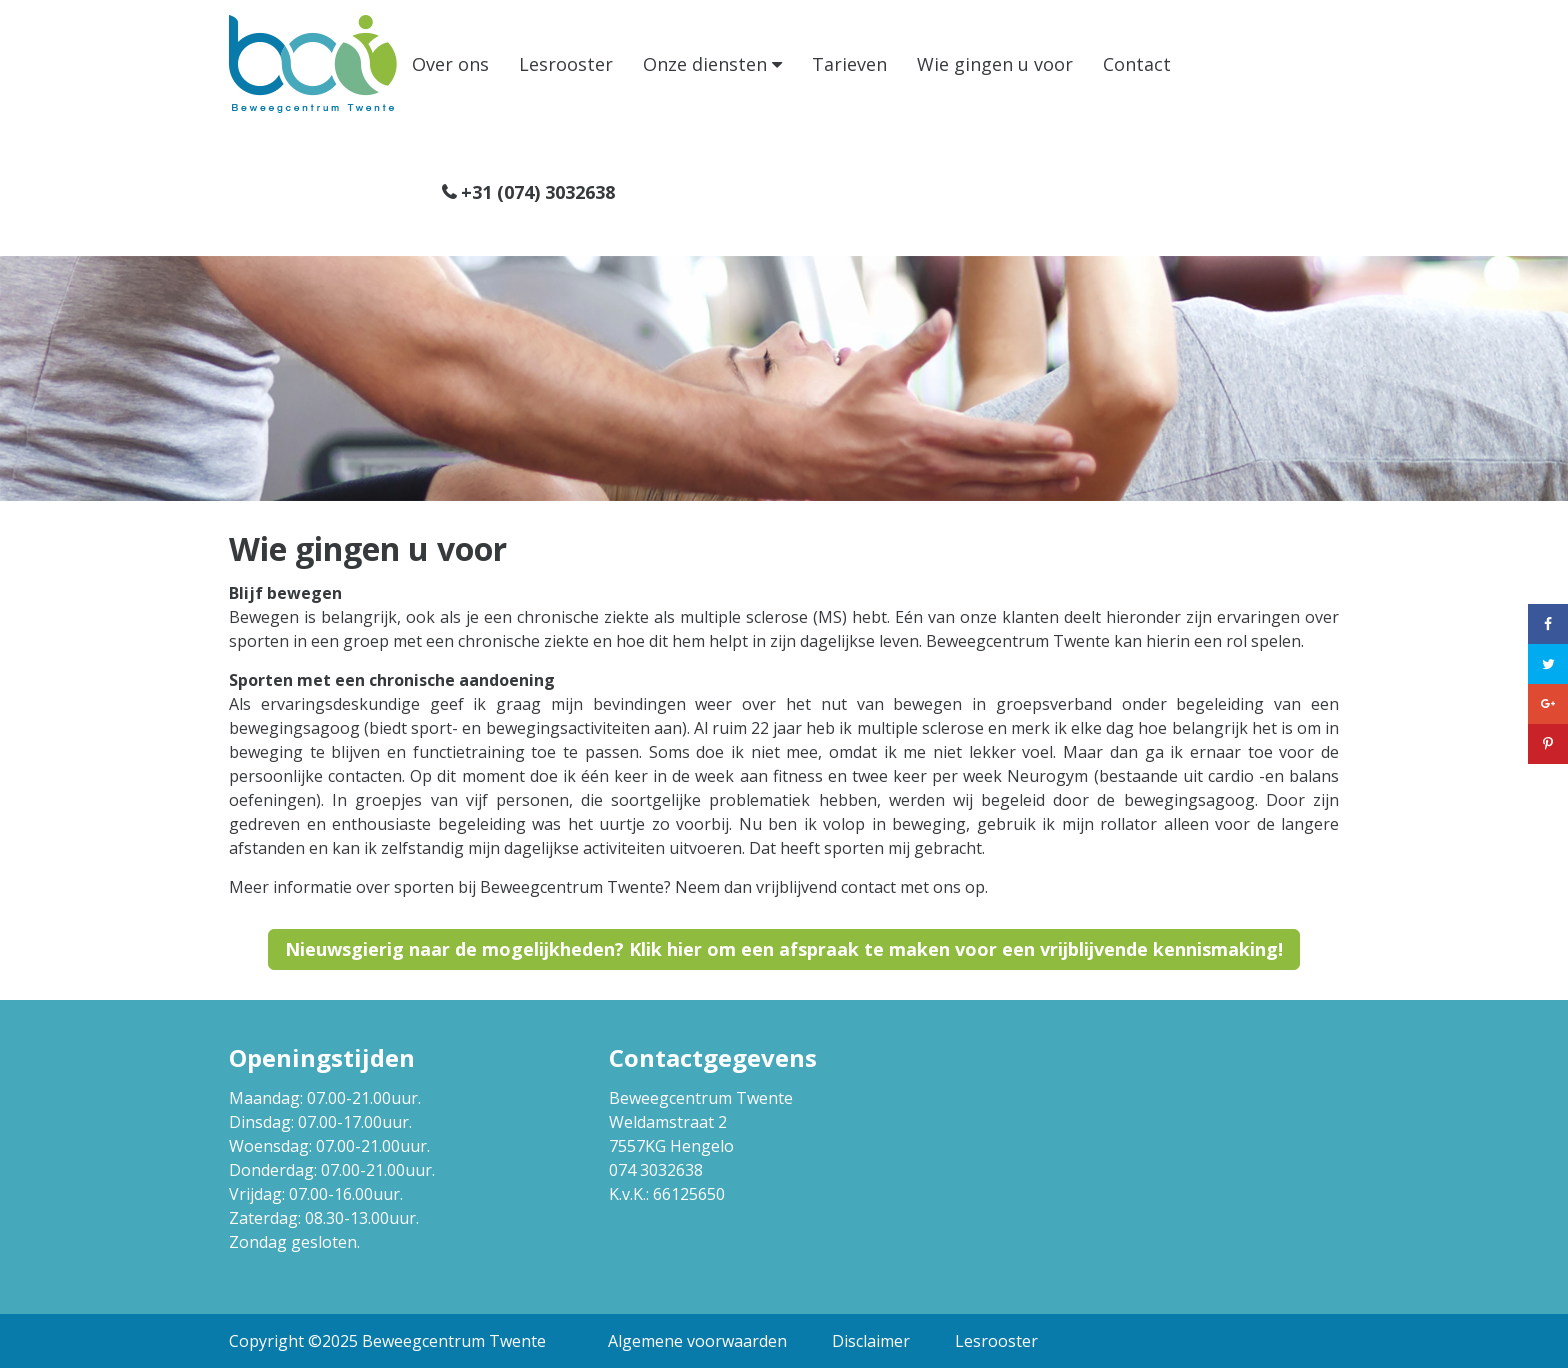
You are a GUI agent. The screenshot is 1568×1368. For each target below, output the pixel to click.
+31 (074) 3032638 (538, 192)
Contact (1137, 64)
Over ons (450, 64)
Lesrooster (566, 64)
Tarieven (849, 64)
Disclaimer (871, 1341)
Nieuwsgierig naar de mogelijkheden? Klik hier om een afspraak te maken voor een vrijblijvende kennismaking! (784, 949)
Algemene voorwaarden (697, 1341)
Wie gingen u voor (995, 64)
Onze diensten (705, 64)
